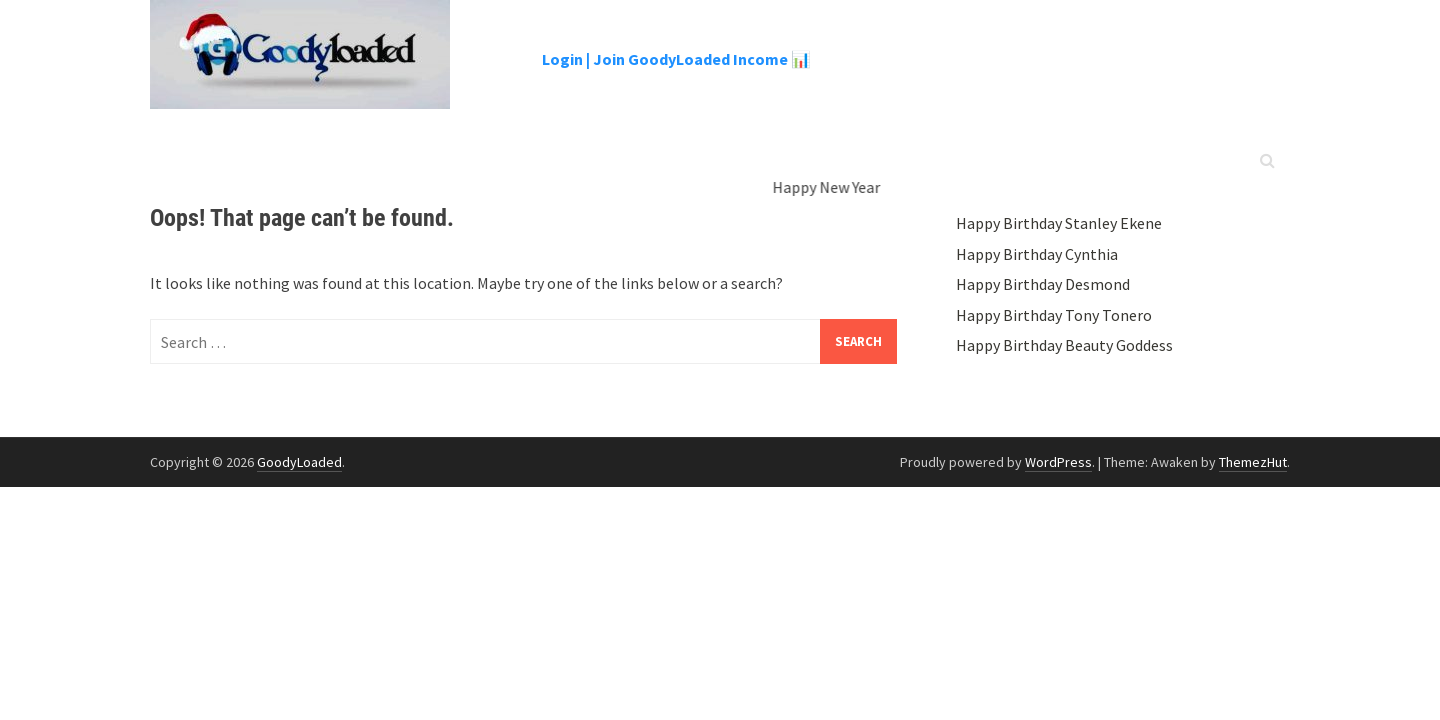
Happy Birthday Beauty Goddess (1064, 345)
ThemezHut (1253, 462)
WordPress (1058, 462)
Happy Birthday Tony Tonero (1054, 315)
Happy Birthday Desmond (1043, 284)
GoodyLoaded (299, 462)
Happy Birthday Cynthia (1037, 254)
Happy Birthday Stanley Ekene (1059, 223)
